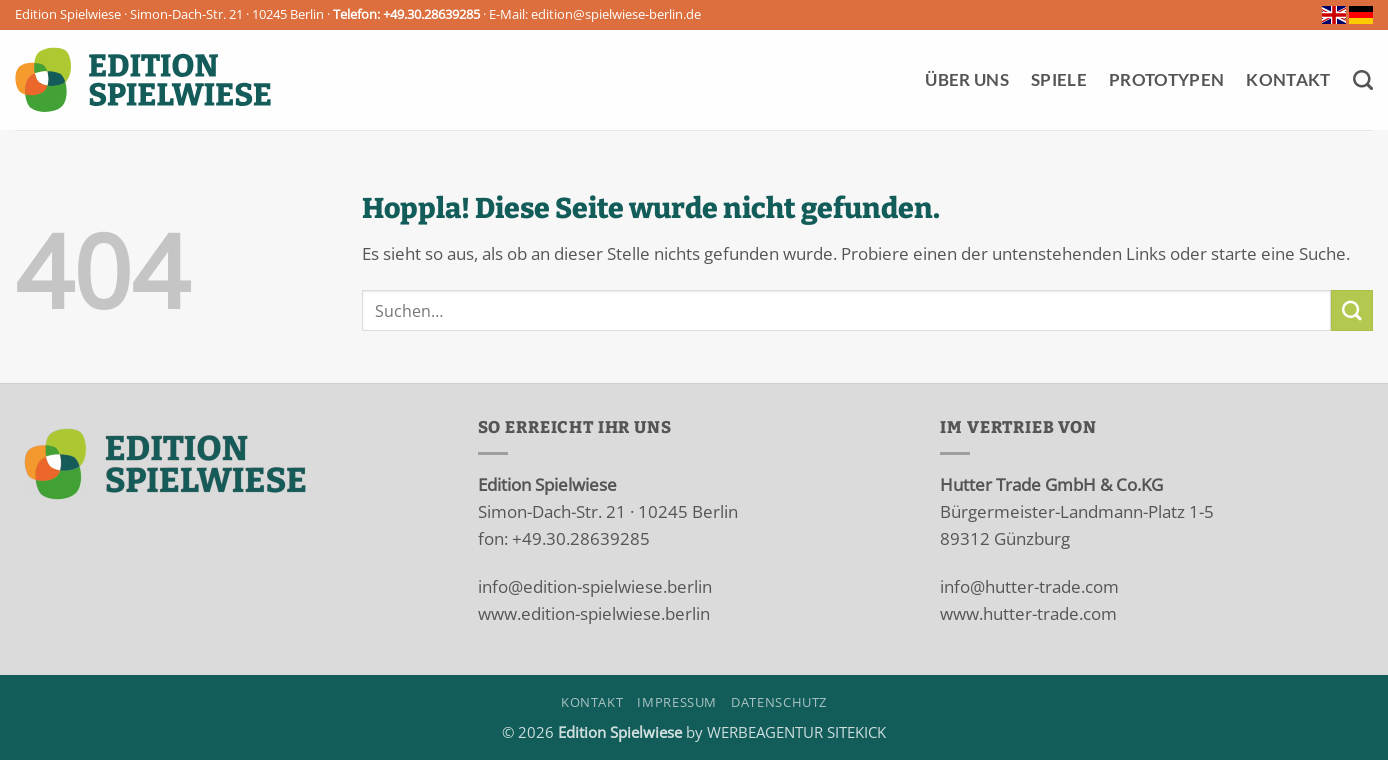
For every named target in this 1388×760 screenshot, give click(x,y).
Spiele (1059, 79)
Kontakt (1288, 79)
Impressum (677, 702)
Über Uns (967, 79)
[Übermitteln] (1352, 310)
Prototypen (1166, 79)
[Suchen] (1363, 80)
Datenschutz (779, 702)
